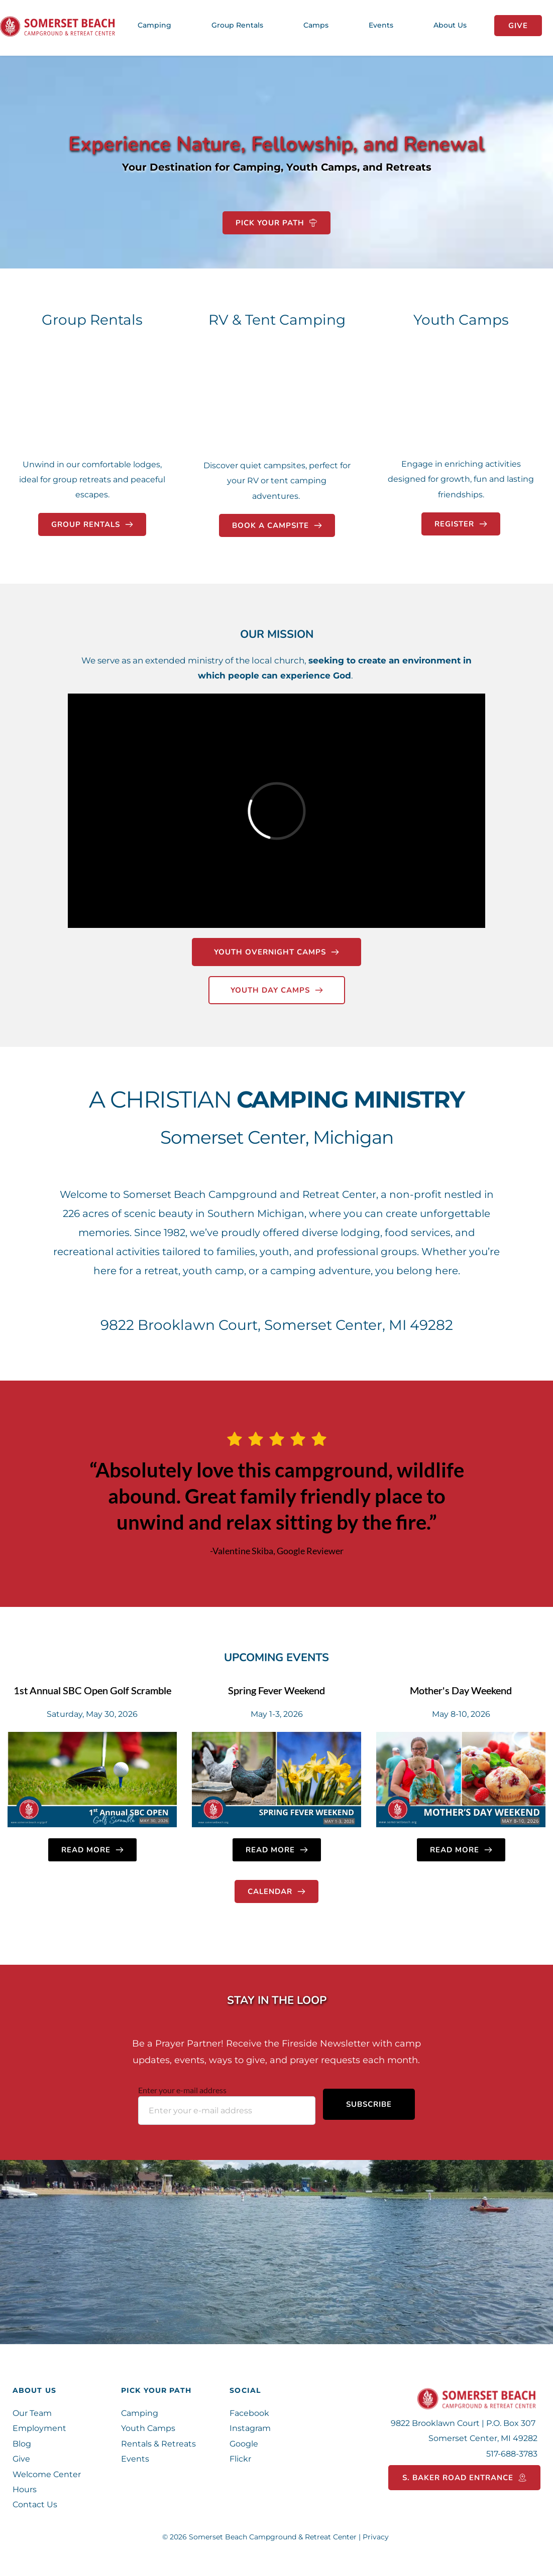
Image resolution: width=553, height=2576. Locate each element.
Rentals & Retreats (158, 2444)
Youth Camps (148, 2428)
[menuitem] (154, 25)
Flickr (241, 2459)
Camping (139, 2413)
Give (21, 2459)
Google (244, 2444)
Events (136, 2459)
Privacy (377, 2536)
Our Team (32, 2413)
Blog (23, 2444)
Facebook (249, 2413)
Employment (39, 2428)
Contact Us (35, 2504)
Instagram (250, 2428)
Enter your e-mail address (182, 2090)
